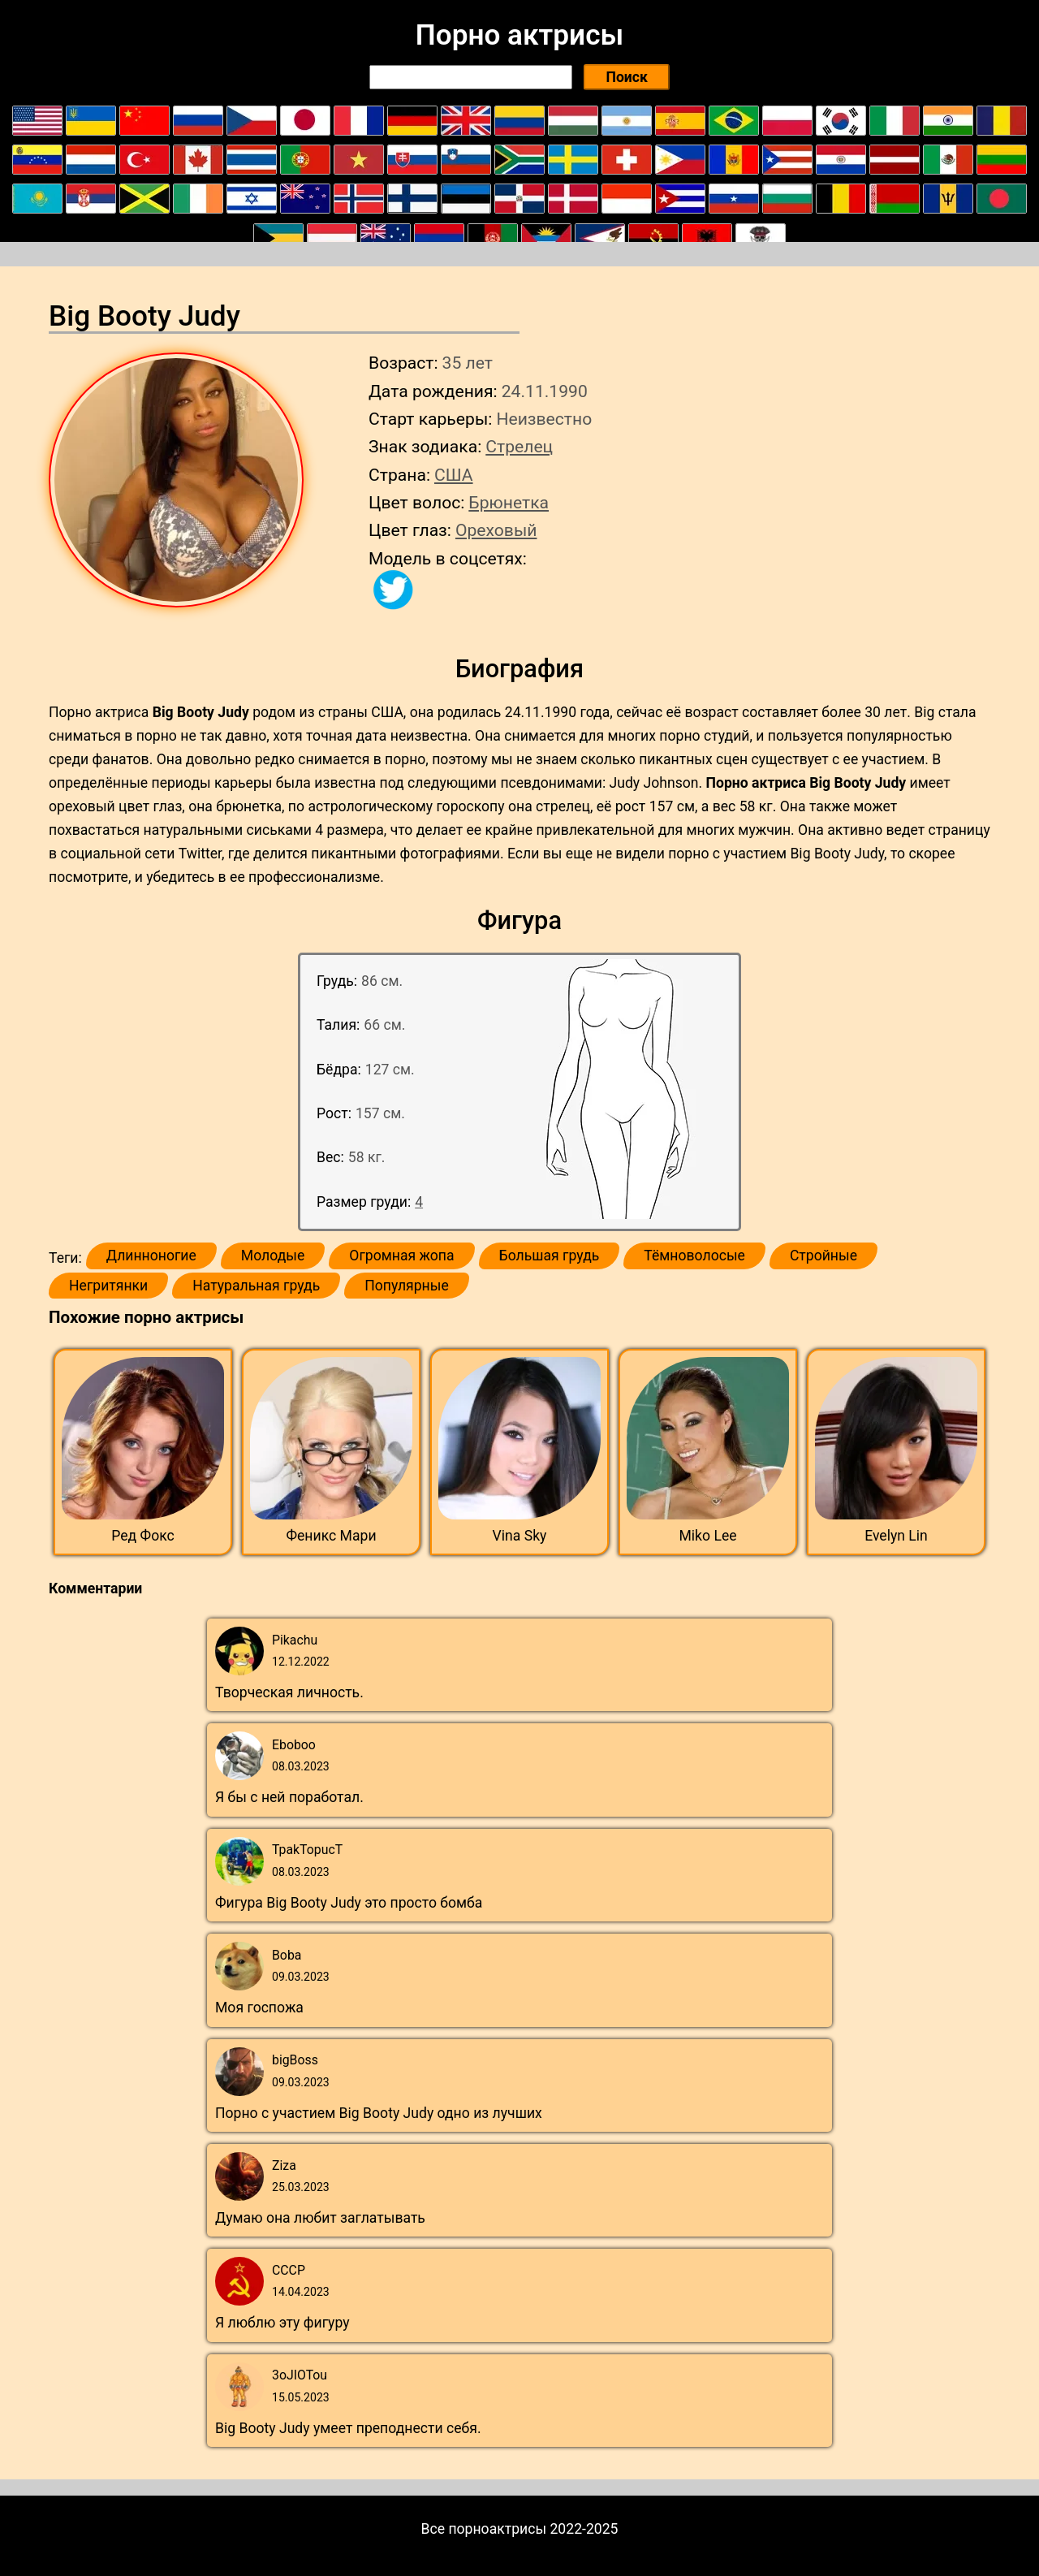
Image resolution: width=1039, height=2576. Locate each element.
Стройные (823, 1255)
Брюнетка (508, 502)
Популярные (406, 1285)
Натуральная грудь (256, 1285)
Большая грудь (549, 1255)
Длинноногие (151, 1255)
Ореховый (496, 530)
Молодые (272, 1255)
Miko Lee (707, 1536)
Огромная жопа (401, 1255)
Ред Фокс (143, 1536)
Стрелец (519, 446)
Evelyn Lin (896, 1536)
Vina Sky (520, 1536)
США (453, 475)
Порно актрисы (519, 35)
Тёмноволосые (694, 1255)
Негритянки (108, 1285)
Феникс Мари (331, 1536)
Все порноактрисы (484, 2529)
